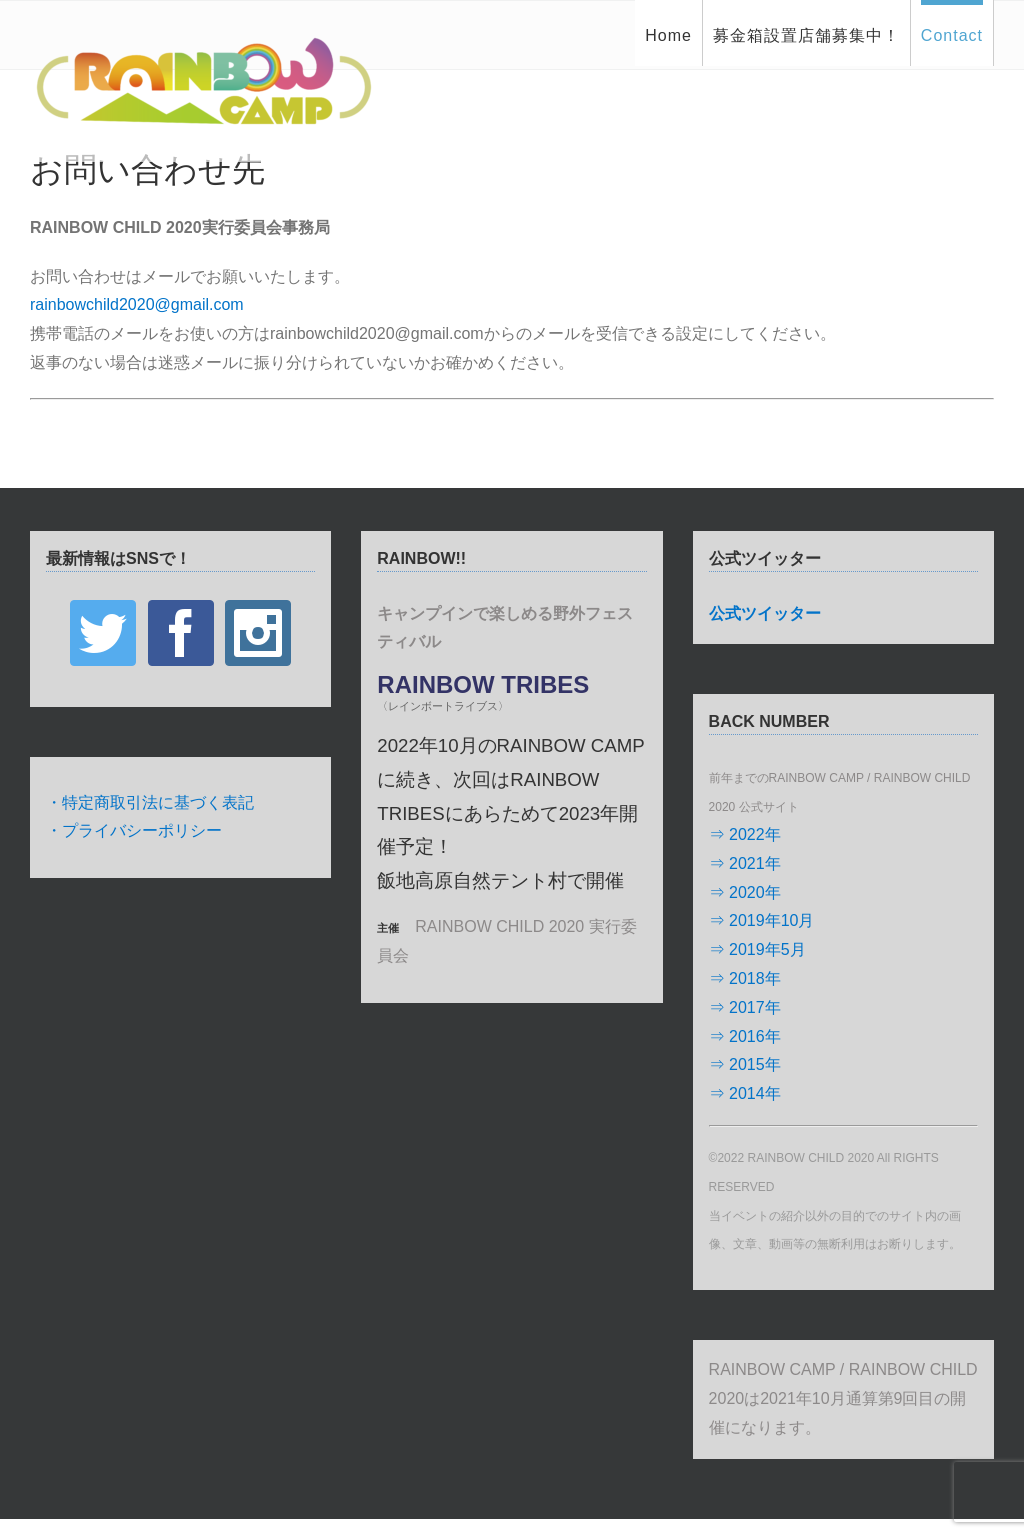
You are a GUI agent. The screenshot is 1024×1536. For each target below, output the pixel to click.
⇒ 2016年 (745, 1036)
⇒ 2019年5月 (757, 949)
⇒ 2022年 (745, 834)
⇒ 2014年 (745, 1093)
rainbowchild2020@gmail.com (137, 304)
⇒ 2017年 (745, 1007)
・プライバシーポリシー (134, 830)
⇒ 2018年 (745, 978)
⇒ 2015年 (745, 1064)
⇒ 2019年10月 (762, 920)
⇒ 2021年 (745, 863)
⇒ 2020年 (745, 892)
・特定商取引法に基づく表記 (150, 802)
